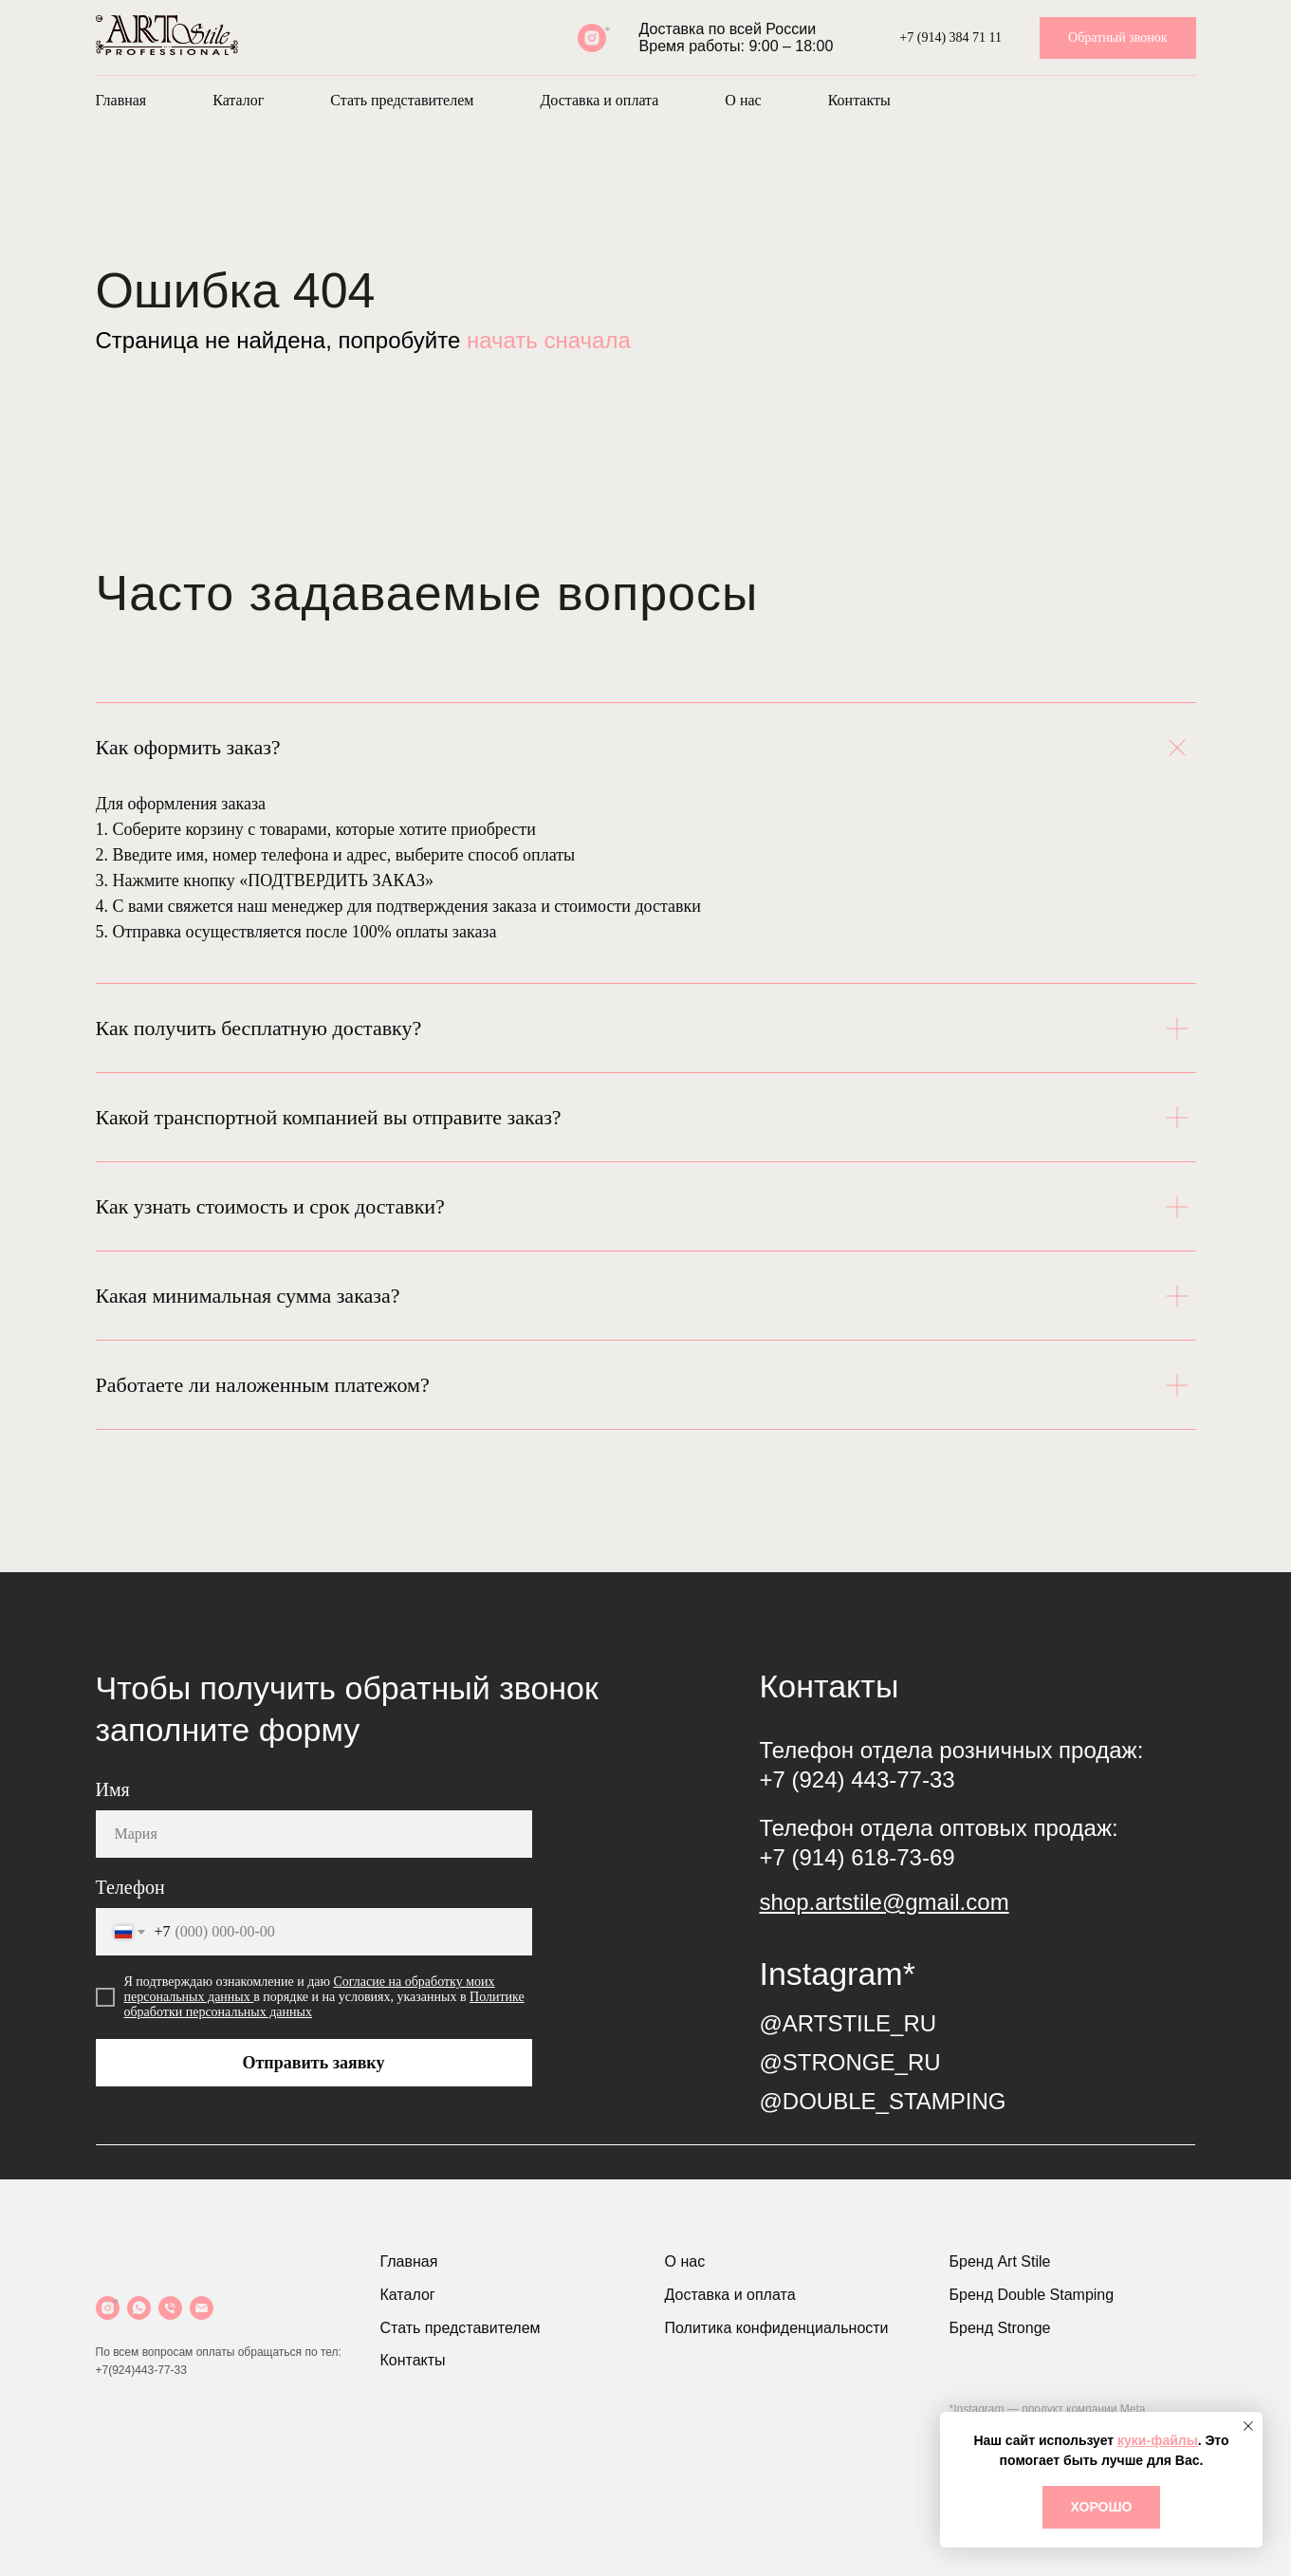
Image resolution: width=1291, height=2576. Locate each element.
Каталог (238, 100)
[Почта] (201, 2308)
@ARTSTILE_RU (848, 2023)
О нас (743, 100)
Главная (121, 100)
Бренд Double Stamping (1032, 2295)
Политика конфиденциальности (777, 2328)
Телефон (130, 1887)
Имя (113, 1789)
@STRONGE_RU (850, 2062)
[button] (1117, 38)
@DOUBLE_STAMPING (883, 2101)
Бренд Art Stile (1000, 2261)
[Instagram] (108, 2308)
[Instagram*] (592, 38)
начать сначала (549, 340)
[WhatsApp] (139, 2308)
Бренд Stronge (1000, 2328)
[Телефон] (170, 2308)
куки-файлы (1157, 2440)
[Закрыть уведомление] (1248, 2426)
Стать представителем (401, 100)
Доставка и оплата (599, 100)
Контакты (859, 100)
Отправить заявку (314, 2062)
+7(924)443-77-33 (141, 2370)
